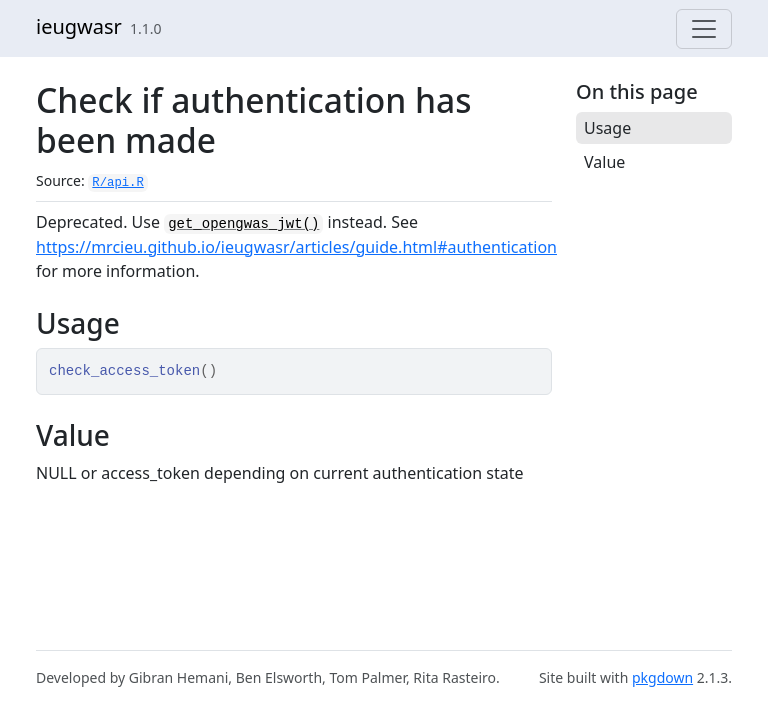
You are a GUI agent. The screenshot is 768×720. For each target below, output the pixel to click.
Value (604, 162)
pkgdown (662, 677)
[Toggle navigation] (704, 29)
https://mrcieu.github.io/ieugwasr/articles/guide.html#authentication (296, 247)
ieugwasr (79, 26)
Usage (607, 128)
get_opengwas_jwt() (243, 224)
